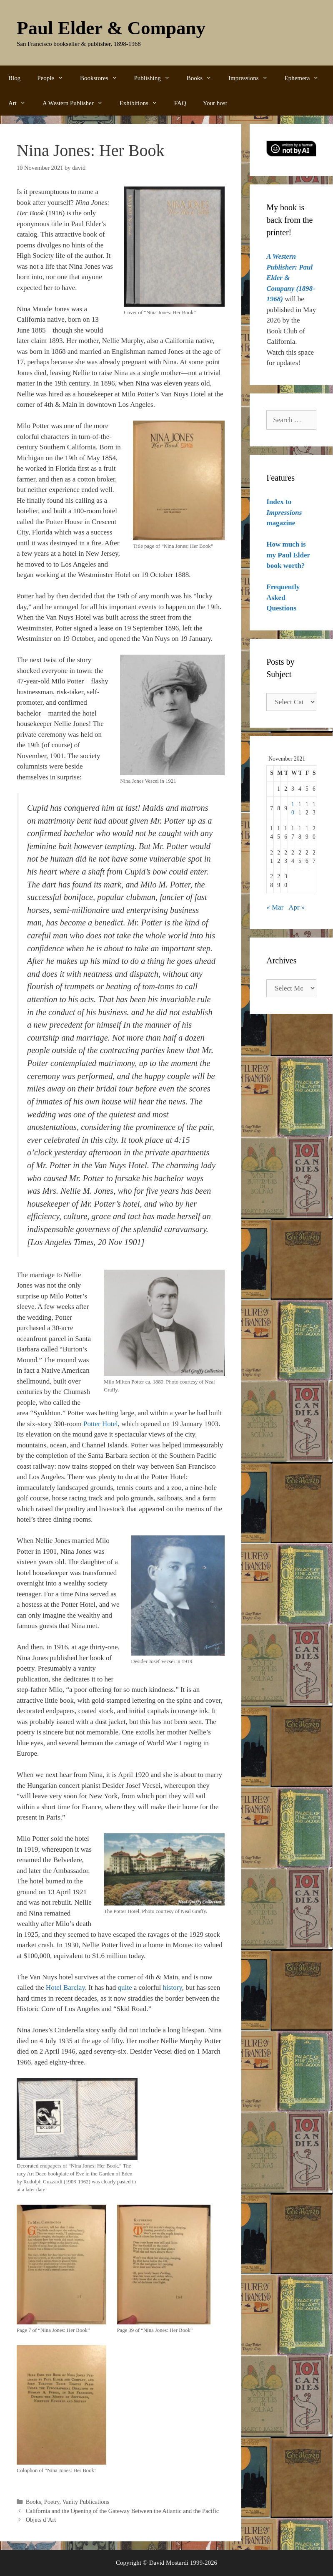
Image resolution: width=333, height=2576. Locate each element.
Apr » (296, 907)
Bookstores (103, 78)
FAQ (180, 103)
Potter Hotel (100, 1424)
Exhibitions (143, 103)
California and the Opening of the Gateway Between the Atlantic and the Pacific (122, 2511)
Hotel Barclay (65, 1987)
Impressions (252, 78)
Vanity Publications (86, 2501)
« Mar (274, 907)
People (54, 78)
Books (203, 78)
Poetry (52, 2501)
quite (125, 1987)
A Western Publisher (77, 103)
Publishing (156, 78)
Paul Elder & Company (111, 28)
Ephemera (306, 78)
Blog (14, 78)
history (172, 1987)
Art (21, 103)
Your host (215, 103)
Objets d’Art (41, 2519)
